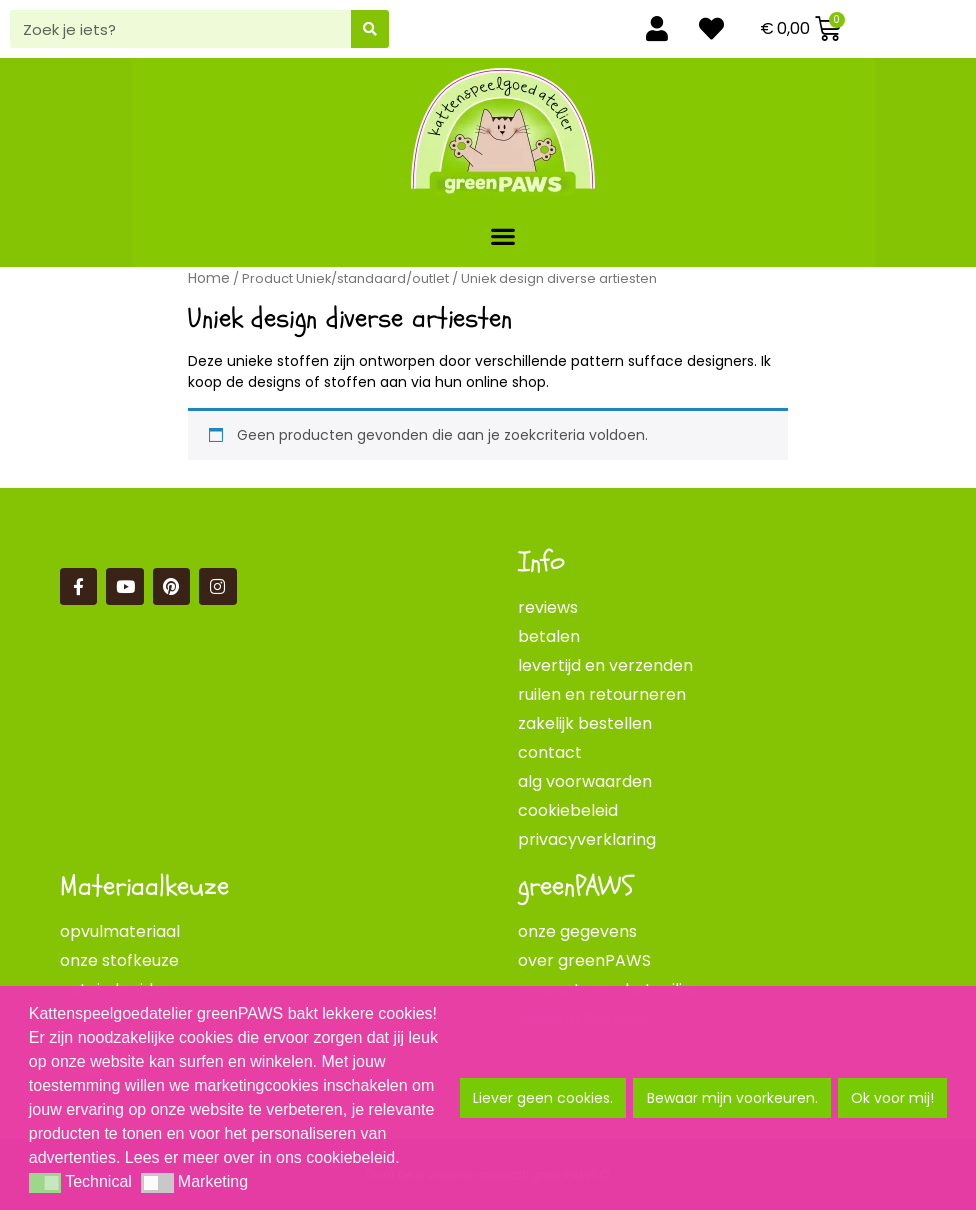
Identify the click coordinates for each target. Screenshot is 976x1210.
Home (209, 278)
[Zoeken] (370, 29)
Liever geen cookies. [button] (543, 1098)
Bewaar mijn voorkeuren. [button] (732, 1098)
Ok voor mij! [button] (892, 1098)
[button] (503, 235)
